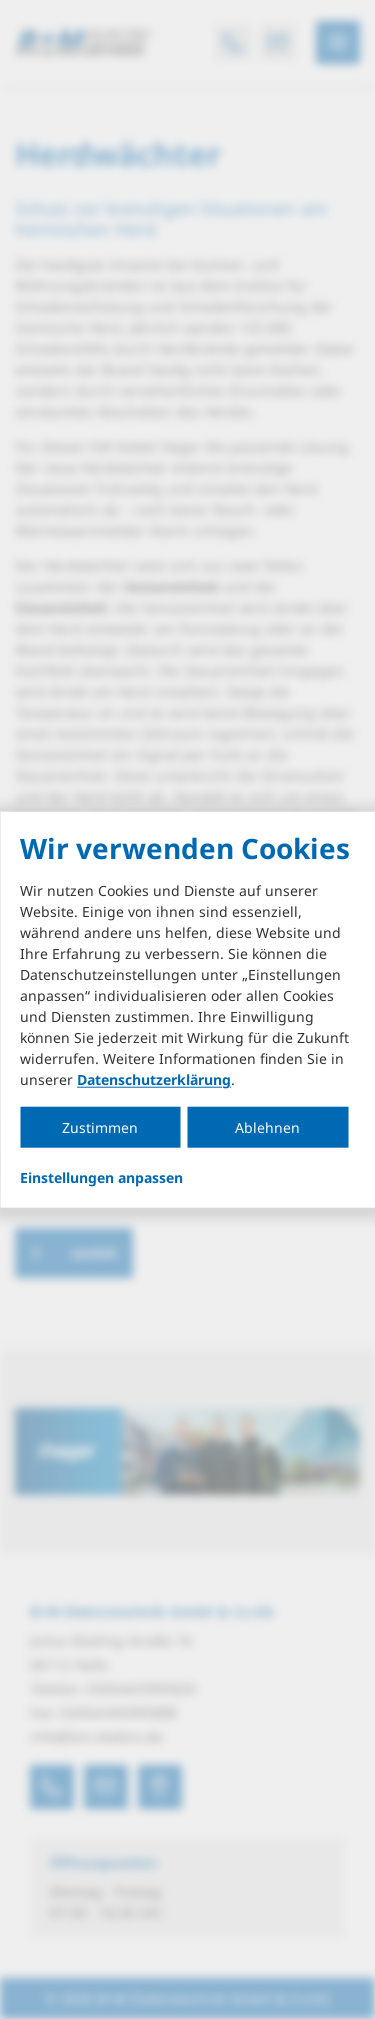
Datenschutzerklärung (154, 1079)
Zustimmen (100, 1127)
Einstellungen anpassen (101, 1178)
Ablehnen (267, 1127)
